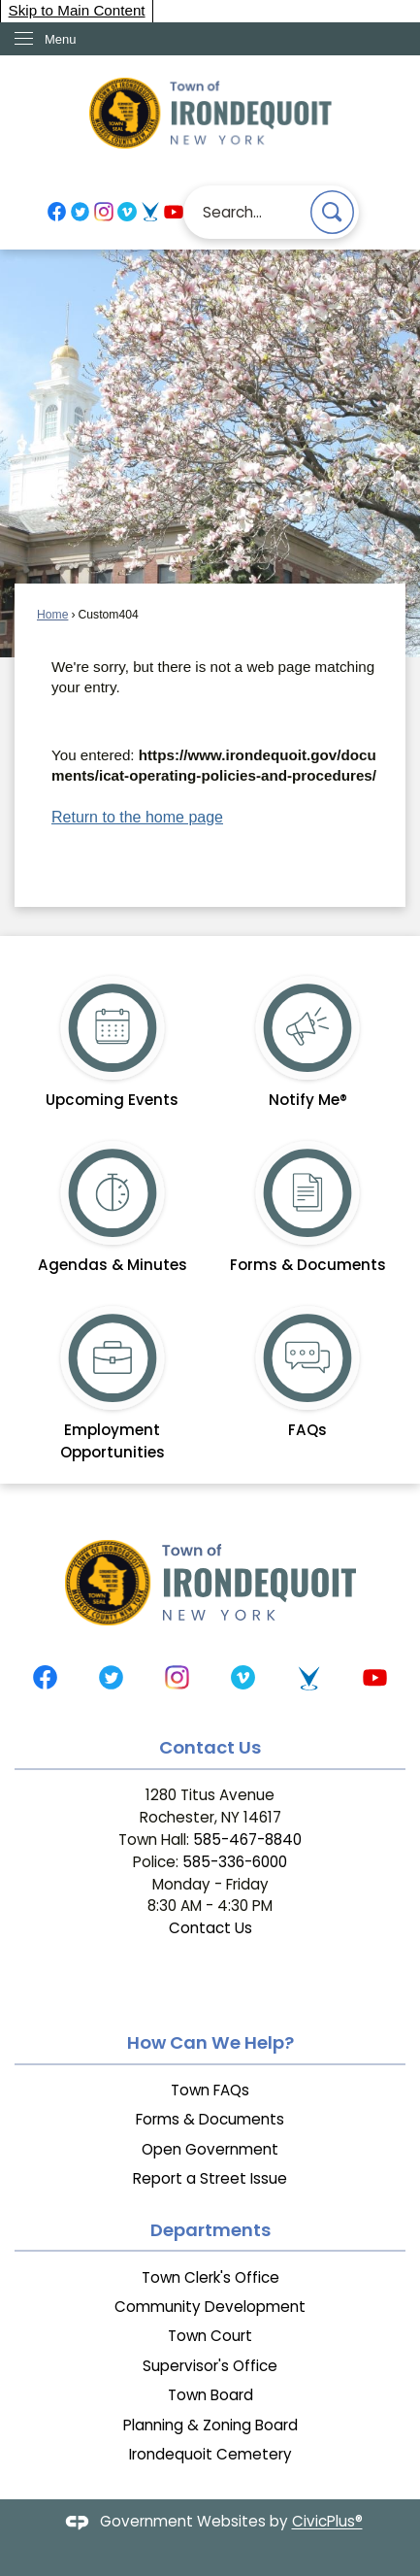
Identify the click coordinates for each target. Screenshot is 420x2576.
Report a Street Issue (210, 2178)
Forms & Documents (210, 2119)
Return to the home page (137, 817)
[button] (332, 212)
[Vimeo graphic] (126, 211)
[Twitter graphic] (80, 211)
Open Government (210, 2149)
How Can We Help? (210, 2042)
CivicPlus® (327, 2522)
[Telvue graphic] (150, 211)
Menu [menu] (61, 39)
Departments (210, 2230)
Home (52, 614)
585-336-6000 (234, 1862)
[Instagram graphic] (103, 211)
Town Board (210, 2395)
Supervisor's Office (210, 2366)
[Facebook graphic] (57, 211)
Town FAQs (210, 2090)
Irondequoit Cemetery (210, 2454)
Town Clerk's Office (210, 2277)
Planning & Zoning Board (210, 2425)
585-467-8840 (247, 1839)
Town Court (210, 2335)
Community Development (210, 2306)
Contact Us (210, 1928)
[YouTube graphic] (173, 211)
